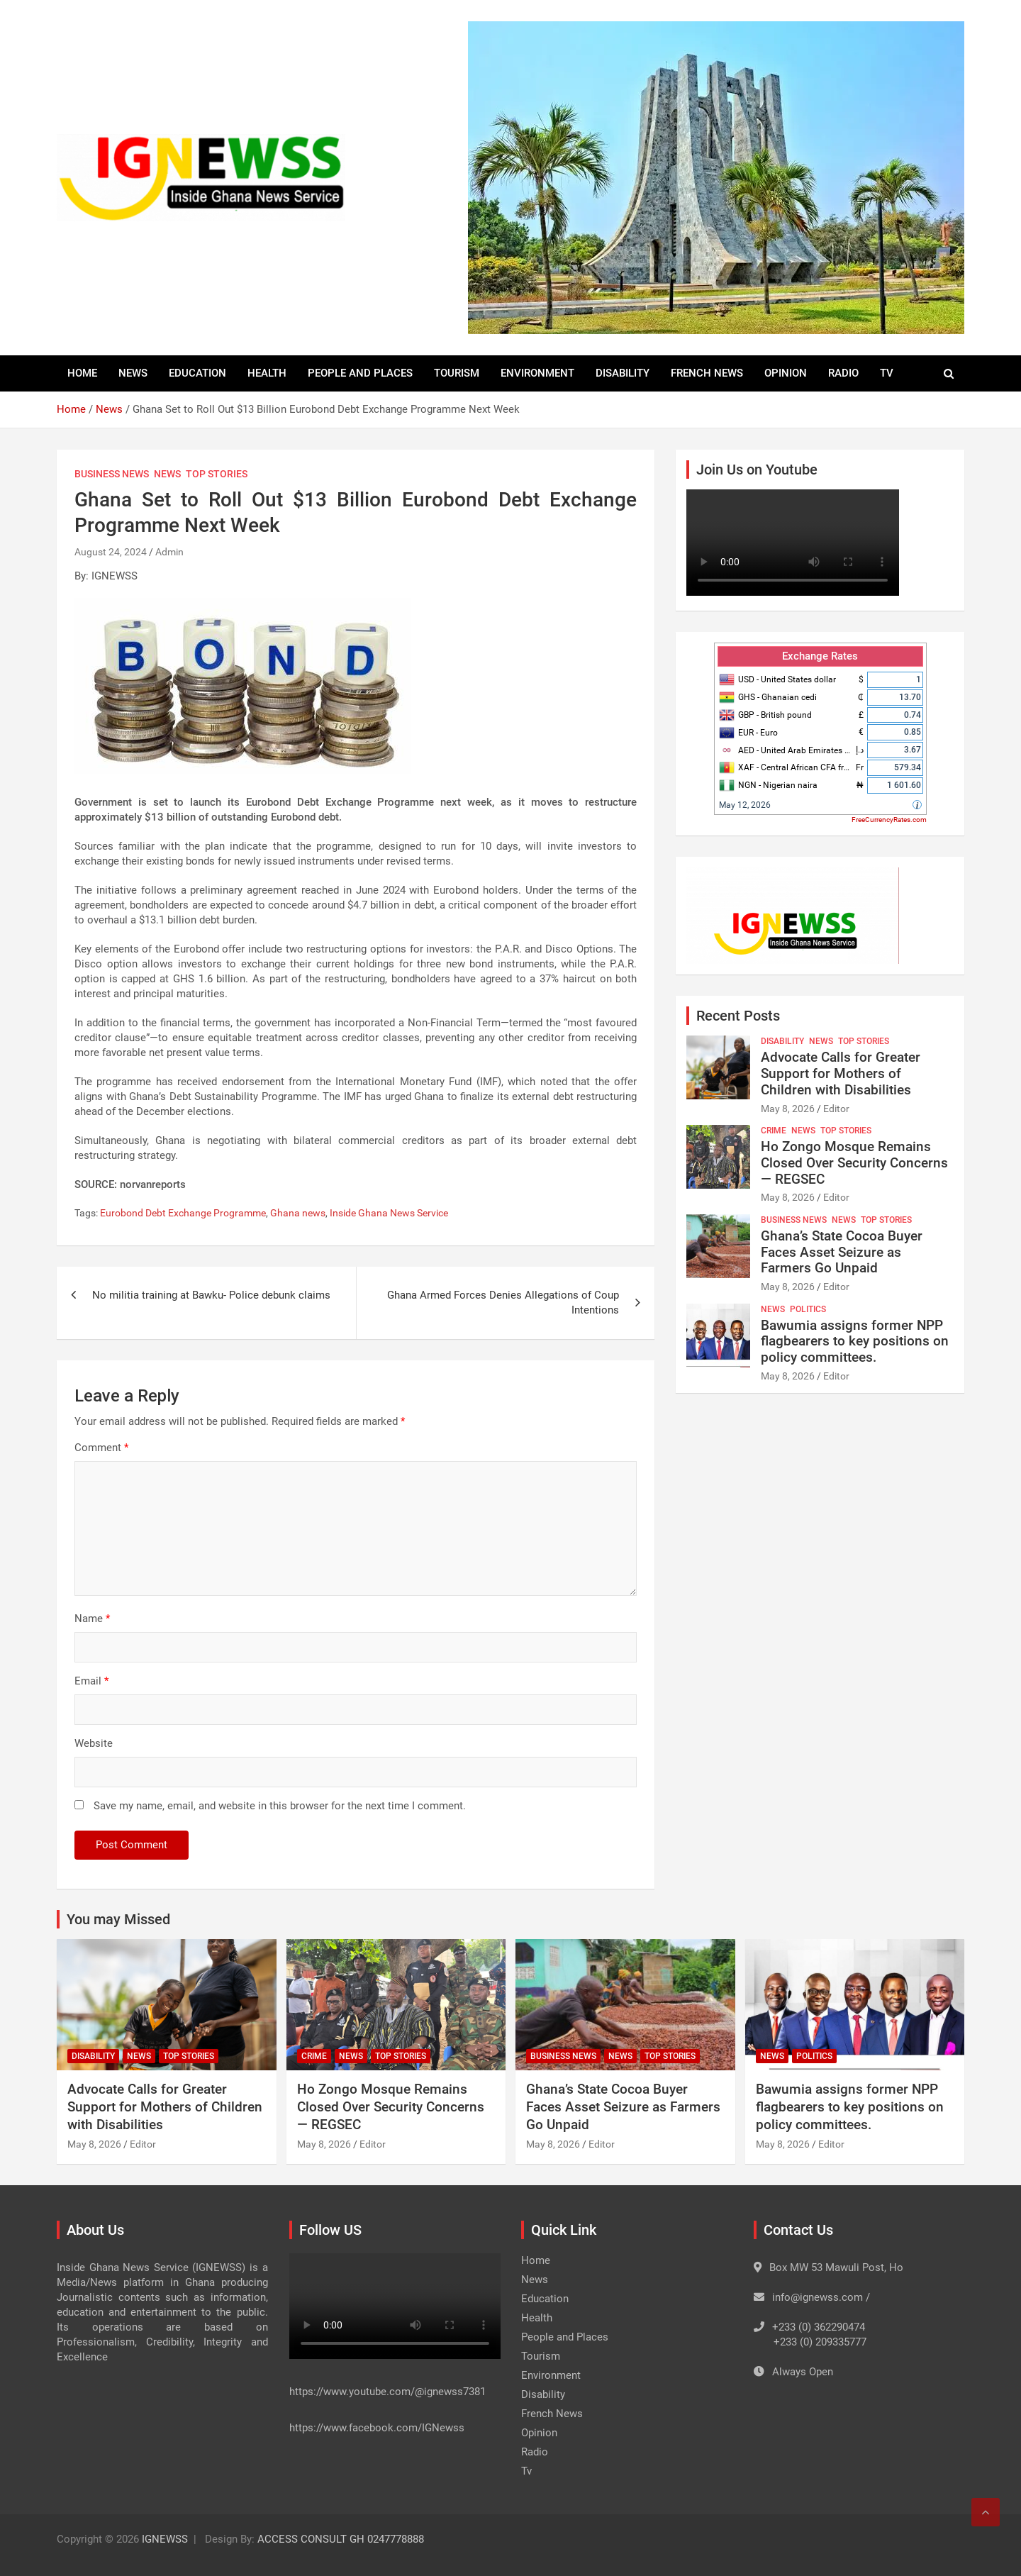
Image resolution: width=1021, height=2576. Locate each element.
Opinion (785, 373)
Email (91, 1681)
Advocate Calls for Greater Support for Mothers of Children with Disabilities (840, 1073)
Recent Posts (738, 1015)
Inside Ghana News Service (389, 1212)
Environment (537, 373)
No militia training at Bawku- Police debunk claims (212, 1295)
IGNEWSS (165, 2539)
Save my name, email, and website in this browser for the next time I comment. (280, 1805)
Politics (808, 1309)
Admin (169, 551)
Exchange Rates (820, 656)
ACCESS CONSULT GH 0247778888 (340, 2539)
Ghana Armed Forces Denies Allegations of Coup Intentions (503, 1302)
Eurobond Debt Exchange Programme (183, 1212)
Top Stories (216, 473)
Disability (622, 373)
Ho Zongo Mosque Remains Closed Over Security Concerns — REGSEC (854, 1162)
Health (266, 373)
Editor (836, 1108)
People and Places (360, 373)
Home (82, 373)
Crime (773, 1131)
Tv (886, 373)
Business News (111, 473)
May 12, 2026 (745, 805)
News (132, 373)
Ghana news (297, 1212)
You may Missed (118, 1919)
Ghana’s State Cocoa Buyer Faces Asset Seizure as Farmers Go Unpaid (841, 1252)
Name (92, 1618)
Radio (843, 373)
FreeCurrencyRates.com (889, 819)
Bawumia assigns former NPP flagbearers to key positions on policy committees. (855, 1341)
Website (93, 1743)
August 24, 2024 (110, 551)
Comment (101, 1447)
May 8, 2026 (788, 1108)
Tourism (456, 373)
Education (197, 373)
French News (707, 373)
